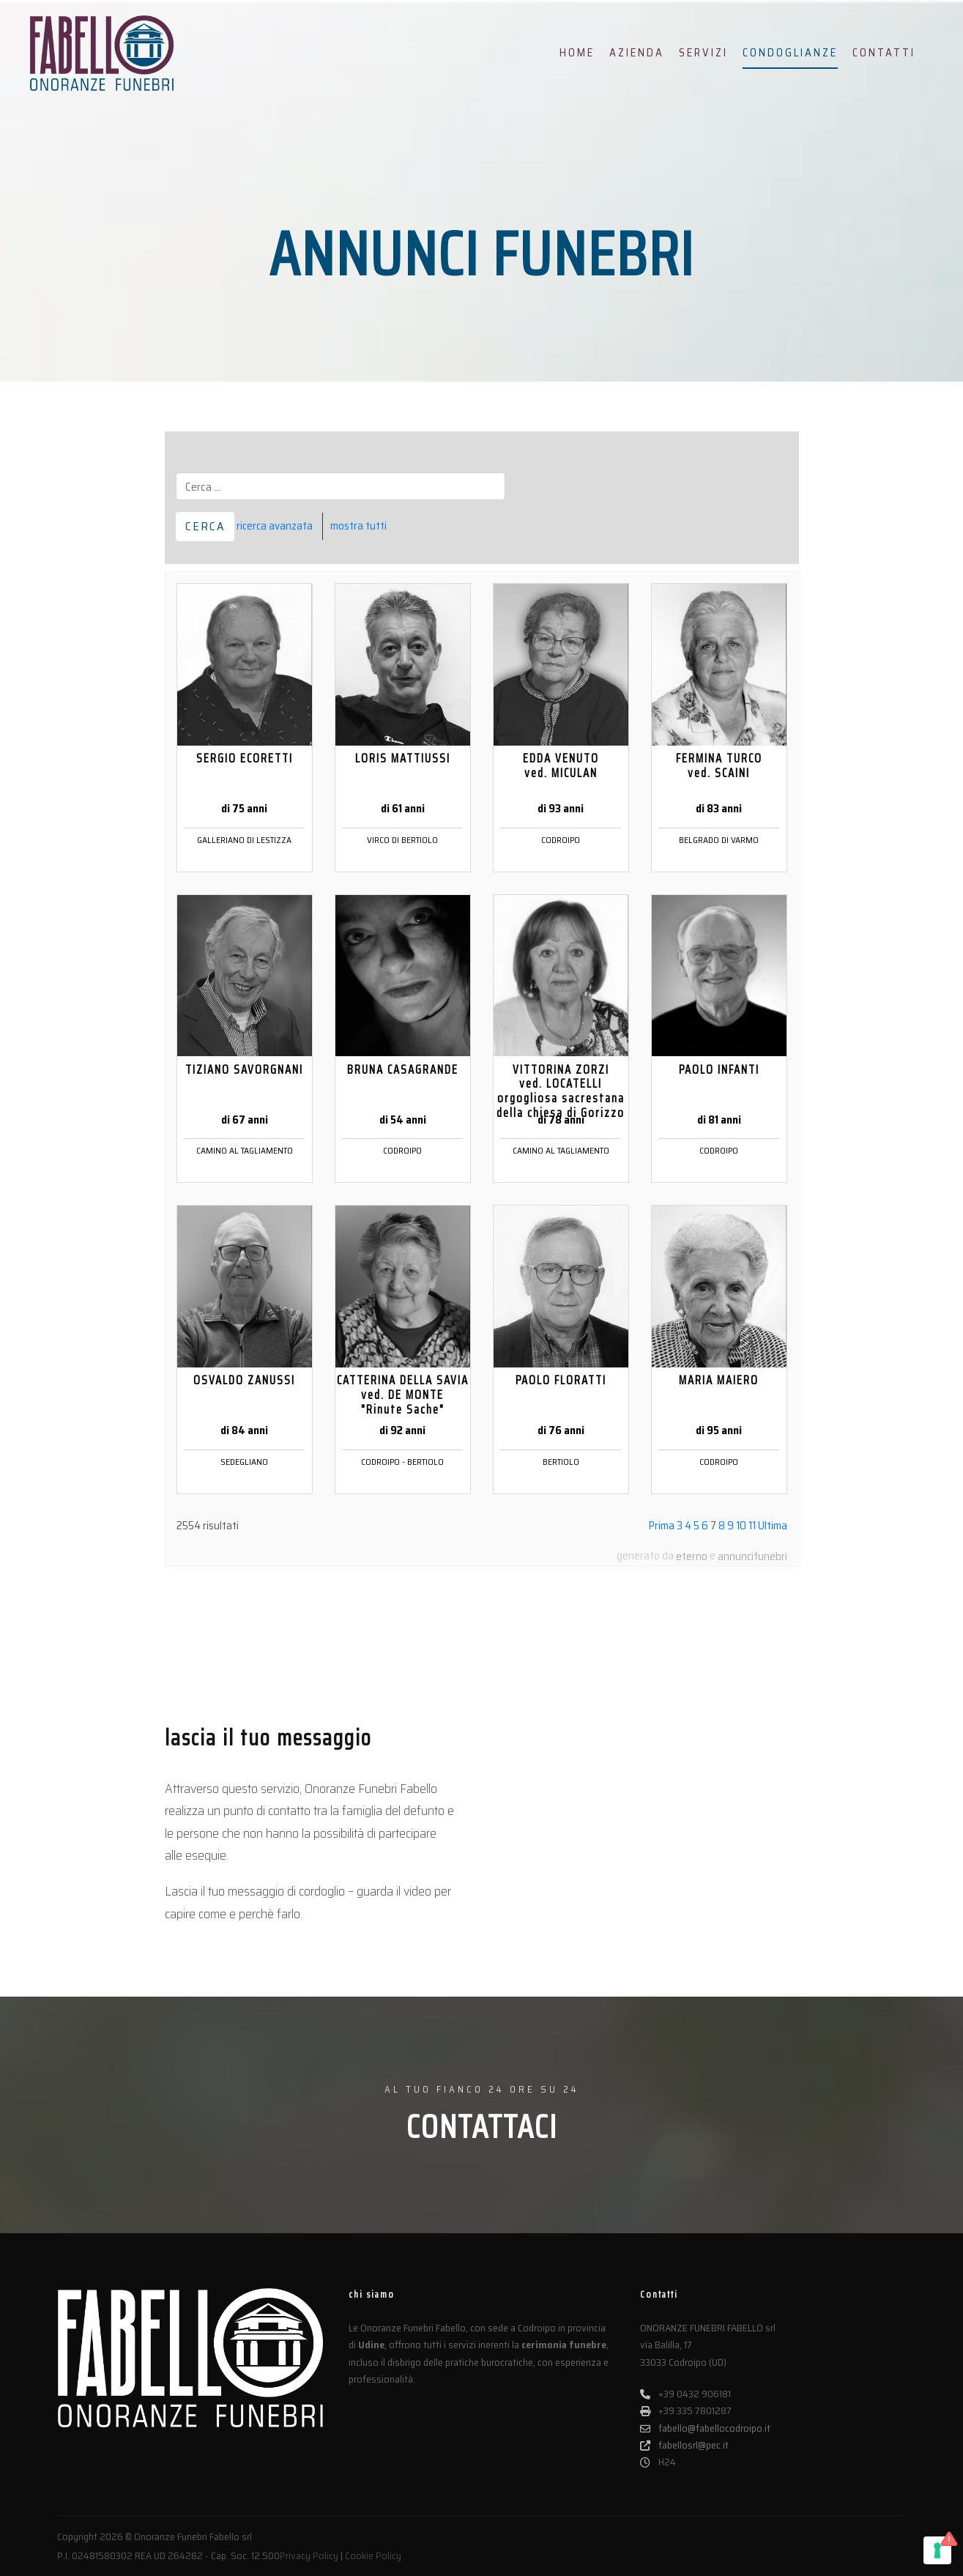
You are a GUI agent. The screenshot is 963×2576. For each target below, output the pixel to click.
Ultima (772, 1525)
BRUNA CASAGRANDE (402, 1069)
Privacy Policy (309, 2555)
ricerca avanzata (275, 526)
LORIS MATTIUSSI (402, 758)
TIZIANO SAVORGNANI (244, 1069)
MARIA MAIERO (719, 1379)
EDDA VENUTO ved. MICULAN (561, 765)
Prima (661, 1525)
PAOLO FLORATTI (561, 1379)
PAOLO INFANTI (719, 1069)
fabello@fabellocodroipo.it (705, 2428)
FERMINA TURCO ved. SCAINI (719, 765)
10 (741, 1525)
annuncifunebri (752, 1555)
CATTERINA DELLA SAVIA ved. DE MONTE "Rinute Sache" (403, 1394)
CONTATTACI (481, 2127)
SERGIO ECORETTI (244, 758)
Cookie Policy (373, 2555)
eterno (691, 1555)
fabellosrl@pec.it (684, 2445)
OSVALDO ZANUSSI (244, 1379)
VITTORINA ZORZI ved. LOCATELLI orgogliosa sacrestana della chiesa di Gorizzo (561, 1091)
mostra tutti (358, 526)
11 (752, 1525)
